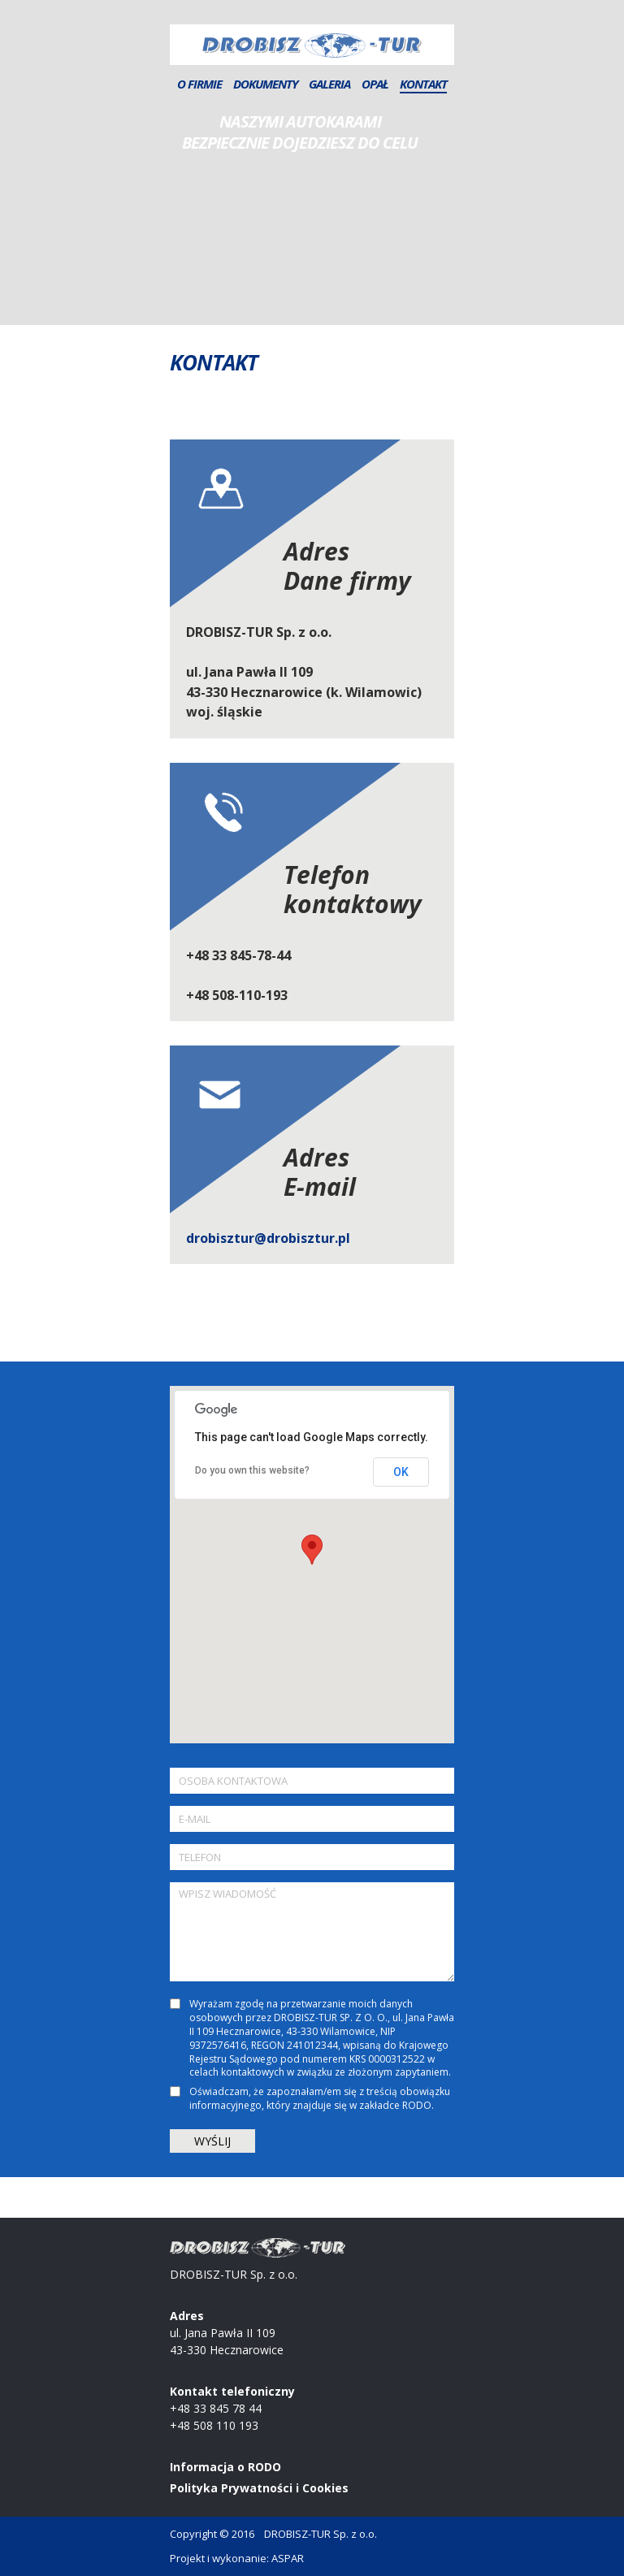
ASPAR (287, 2558)
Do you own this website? (252, 1470)
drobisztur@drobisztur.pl (268, 1238)
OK (401, 1472)
